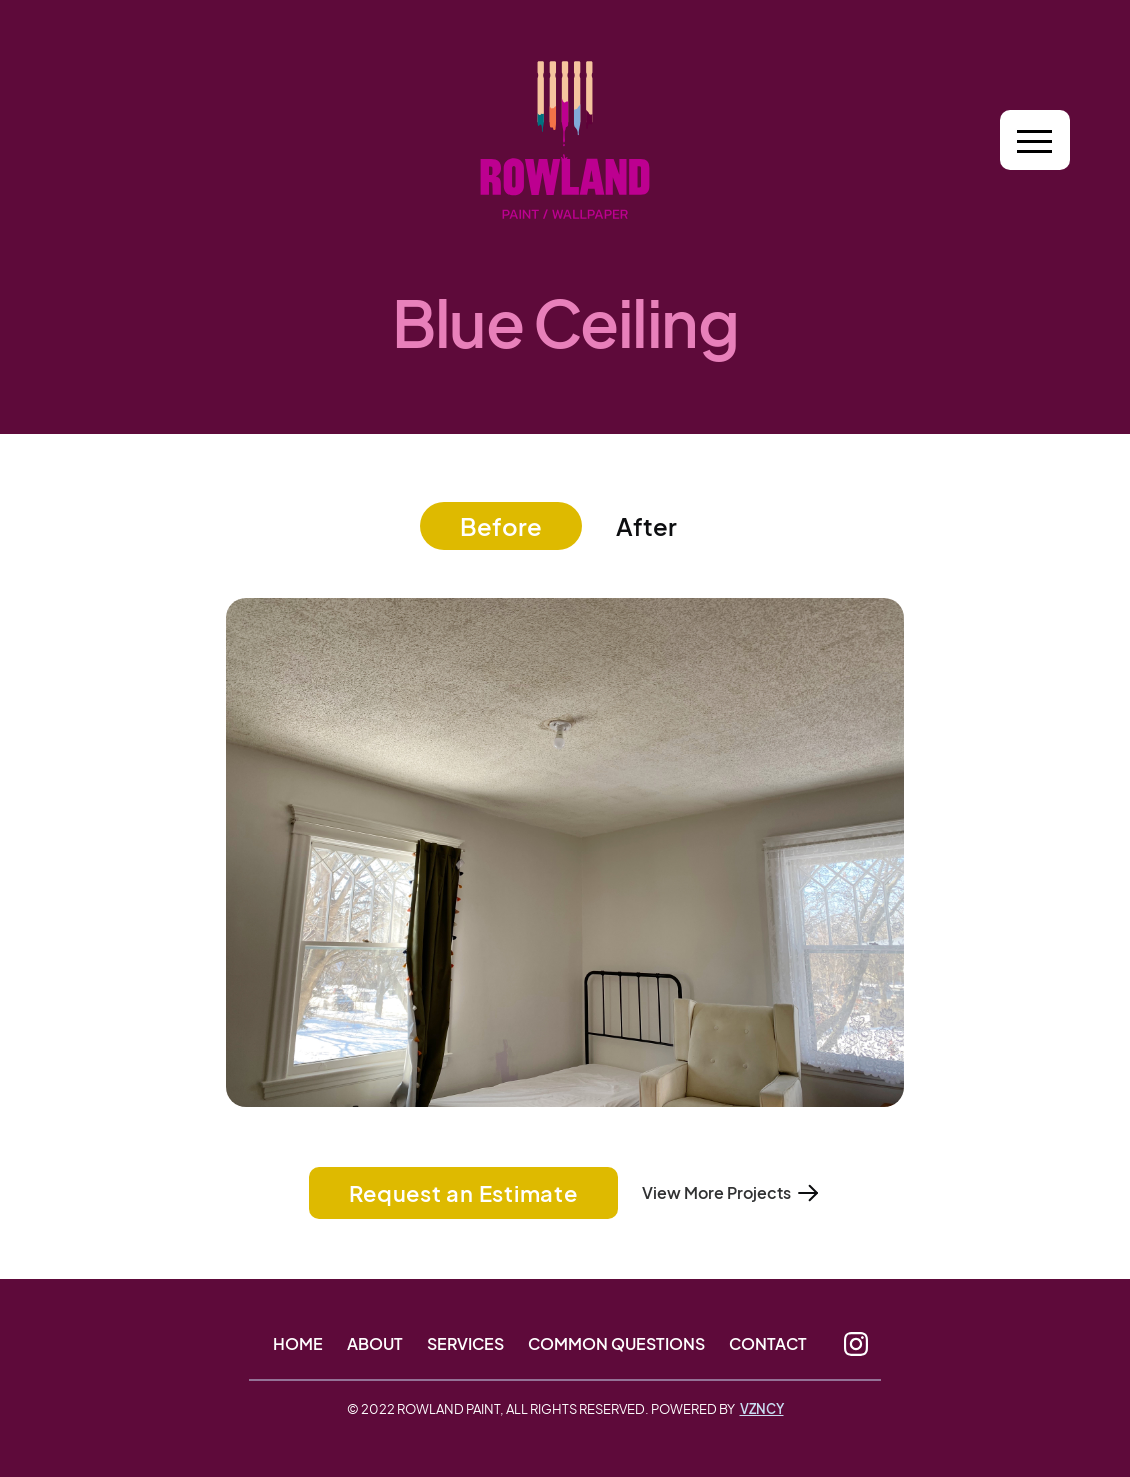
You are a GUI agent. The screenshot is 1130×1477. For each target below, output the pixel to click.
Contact (768, 1344)
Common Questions (616, 1344)
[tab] (501, 526)
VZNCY (762, 1409)
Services (465, 1344)
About (375, 1344)
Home (298, 1344)
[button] (1035, 140)
